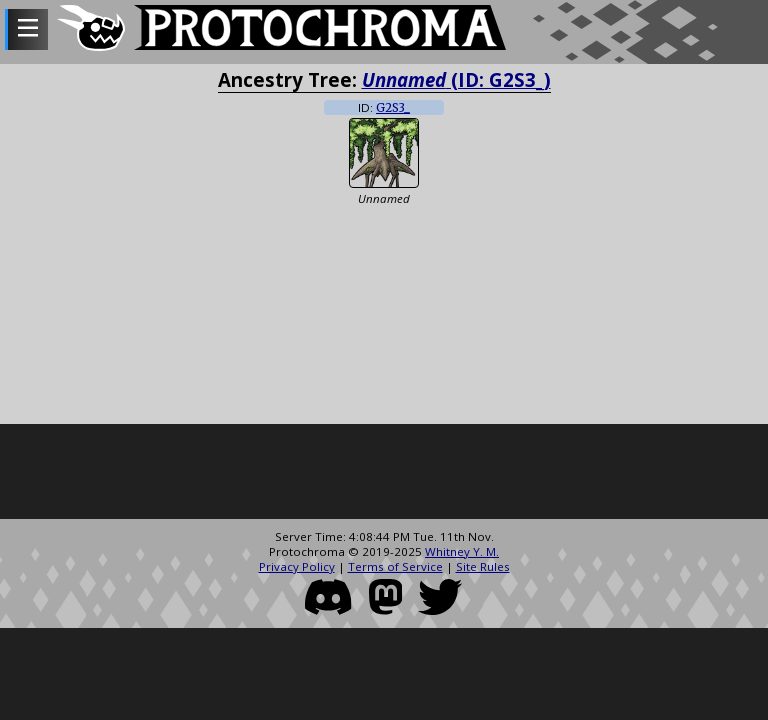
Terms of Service (395, 566)
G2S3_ (393, 108)
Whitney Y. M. (462, 551)
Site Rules (483, 566)
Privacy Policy (297, 566)
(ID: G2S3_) (456, 79)
